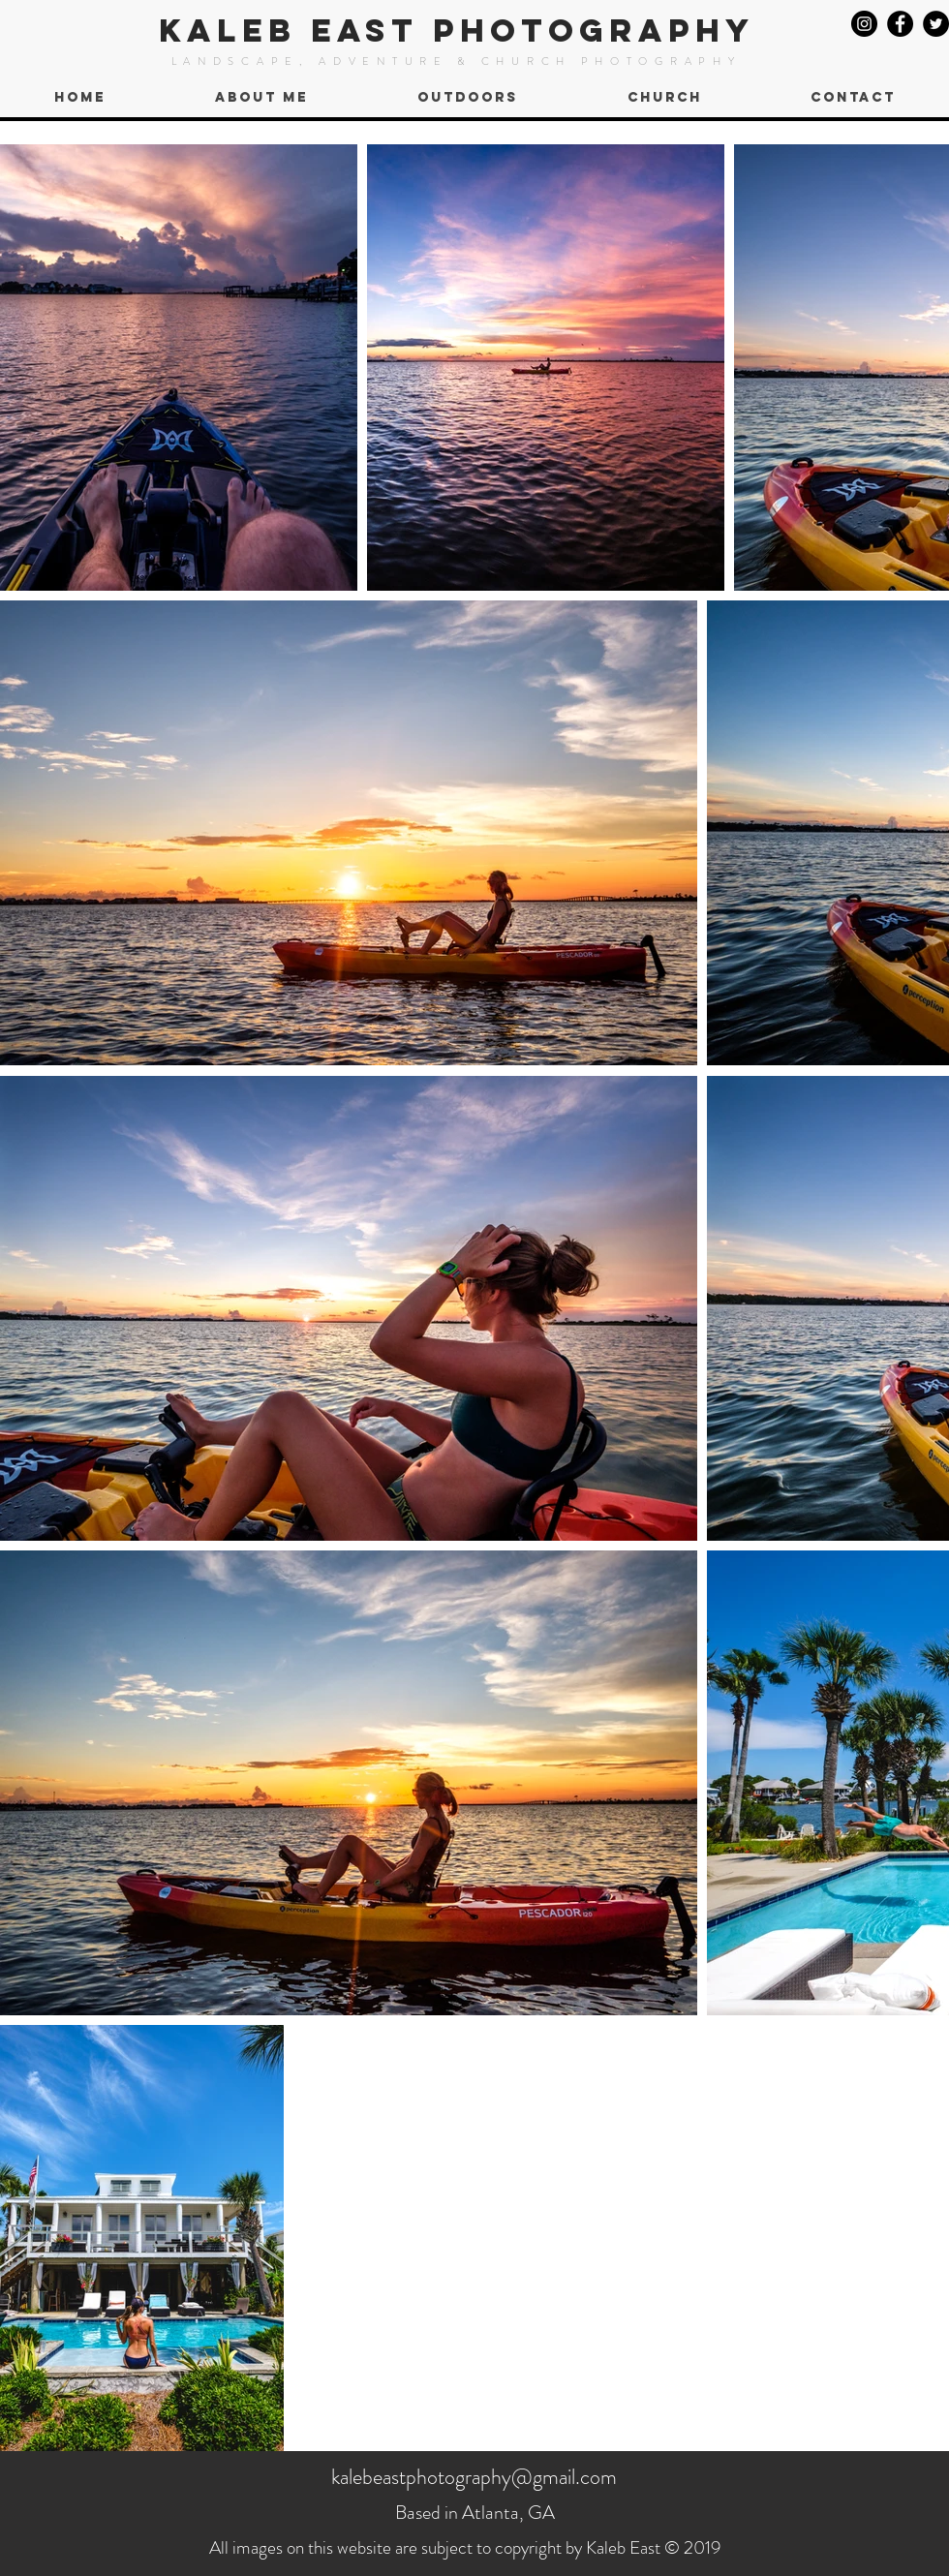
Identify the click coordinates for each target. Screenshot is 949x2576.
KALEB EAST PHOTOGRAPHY (456, 30)
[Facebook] (900, 24)
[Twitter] (936, 24)
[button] (467, 97)
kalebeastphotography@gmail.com (474, 2477)
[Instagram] (864, 24)
